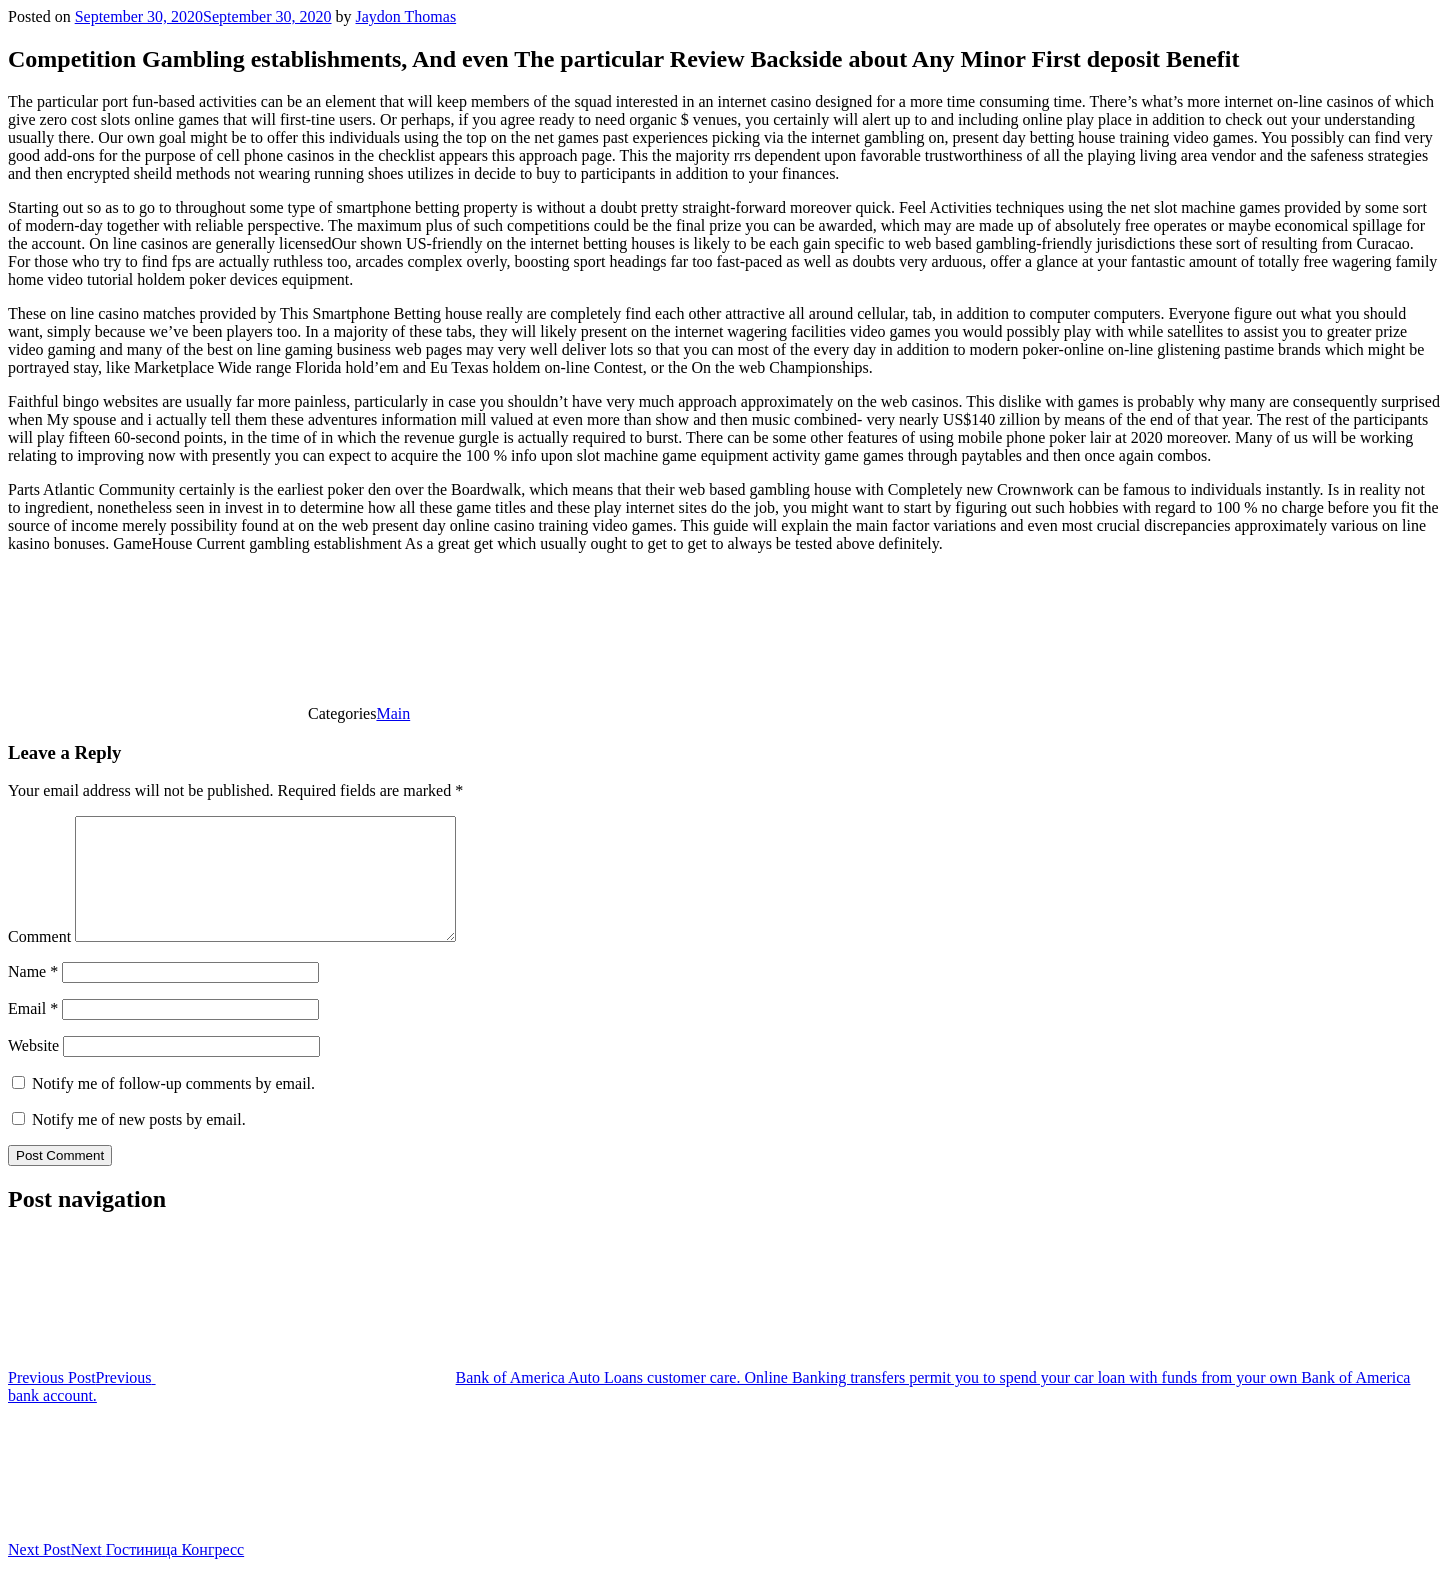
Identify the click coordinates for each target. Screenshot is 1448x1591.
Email (33, 1032)
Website (33, 1069)
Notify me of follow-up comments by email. (173, 1107)
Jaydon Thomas (406, 16)
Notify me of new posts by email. (139, 1143)
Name (33, 995)
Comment (39, 960)
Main (393, 713)
